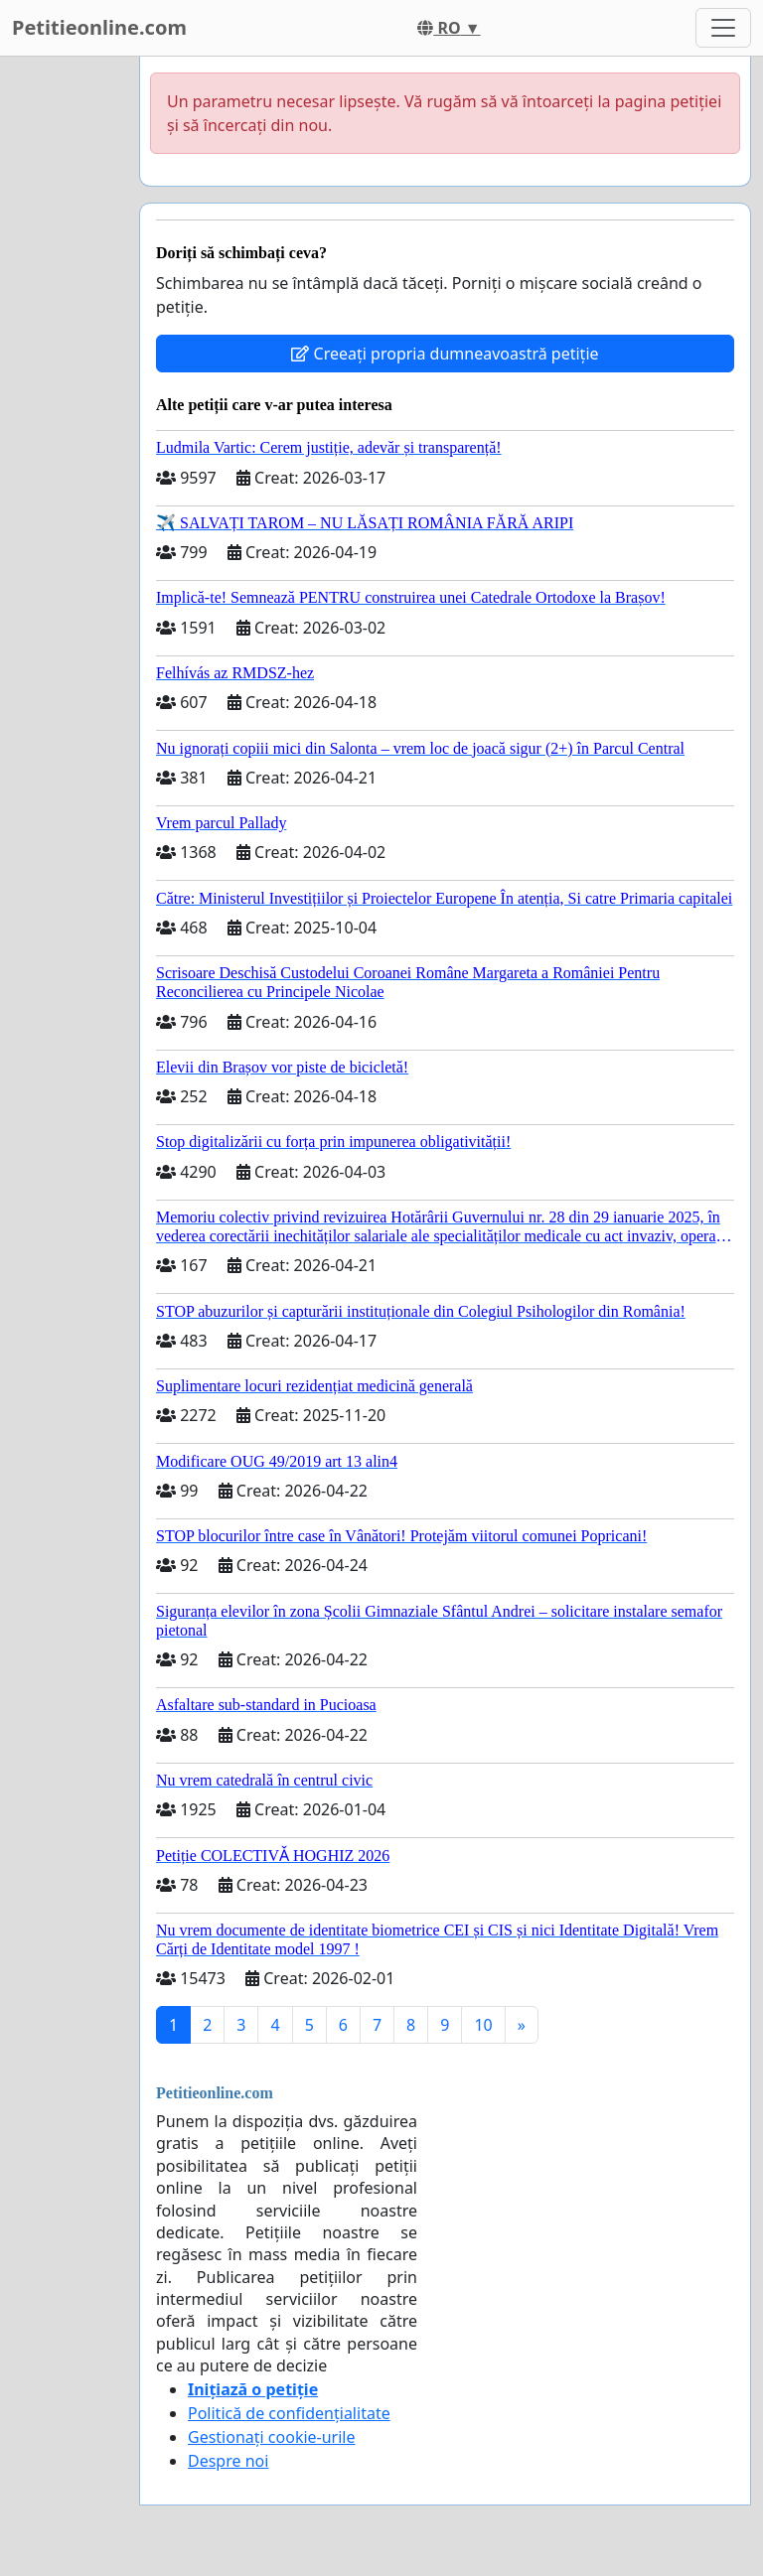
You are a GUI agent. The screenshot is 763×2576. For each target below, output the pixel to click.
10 (483, 2025)
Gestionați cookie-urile (272, 2437)
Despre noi (228, 2461)
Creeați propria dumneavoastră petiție (444, 353)
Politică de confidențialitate (289, 2413)
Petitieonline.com (99, 27)
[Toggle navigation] (723, 28)
